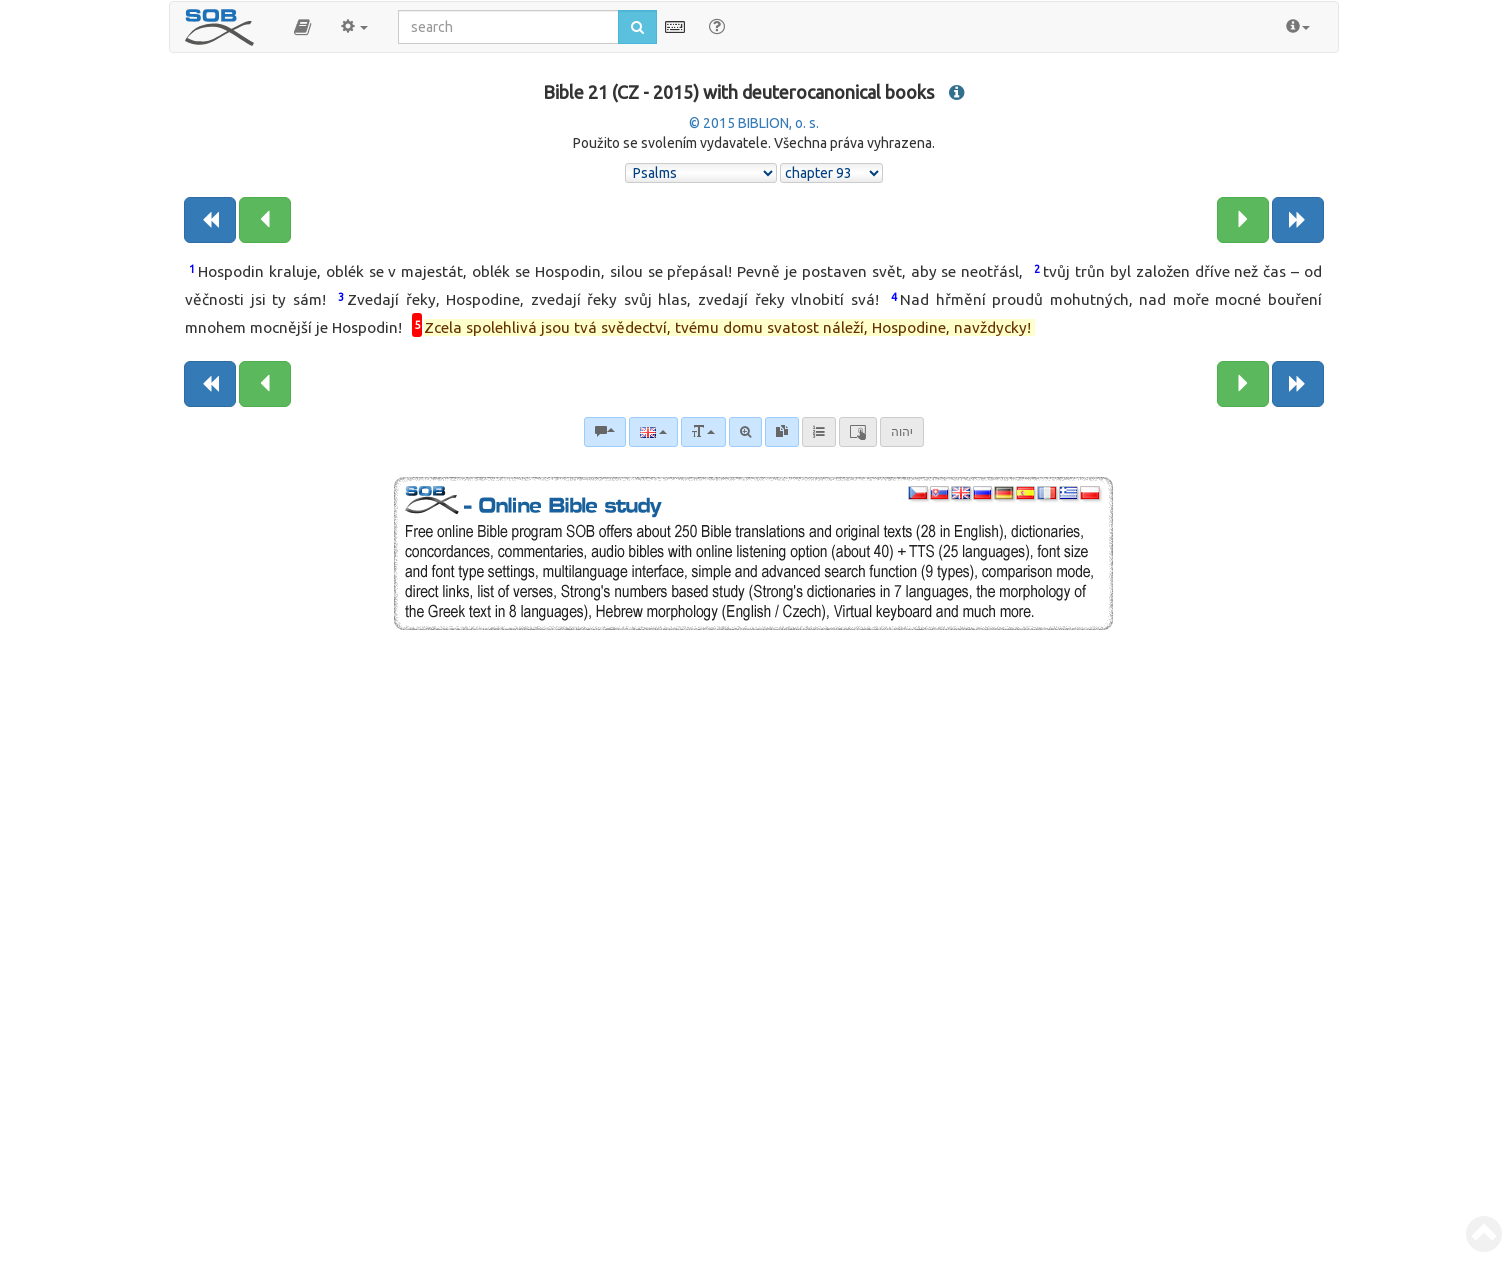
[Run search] (637, 27)
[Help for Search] (717, 26)
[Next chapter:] (1243, 220)
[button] (302, 27)
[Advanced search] (745, 432)
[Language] (653, 432)
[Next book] (1298, 220)
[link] (782, 432)
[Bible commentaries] (605, 432)
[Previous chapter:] (265, 220)
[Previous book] (210, 220)
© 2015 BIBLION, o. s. (754, 123)
